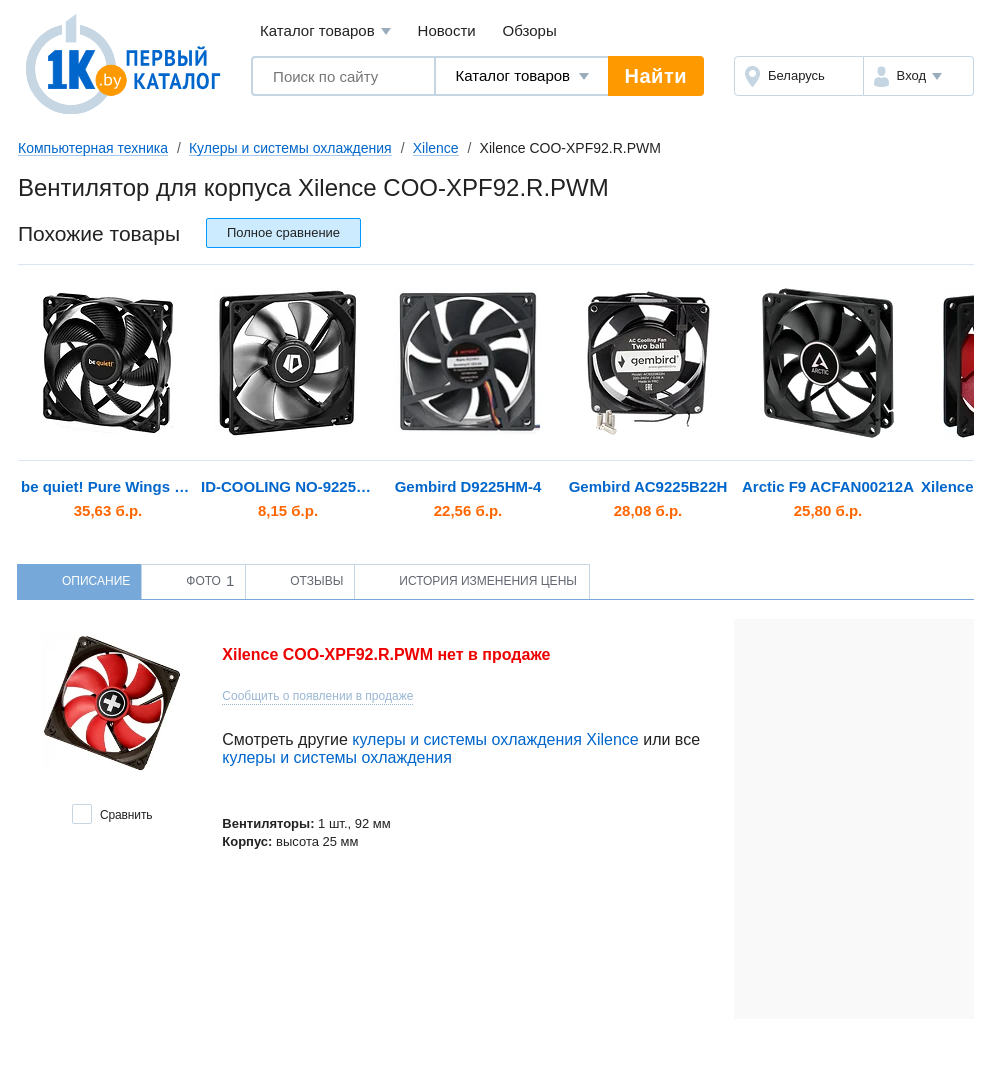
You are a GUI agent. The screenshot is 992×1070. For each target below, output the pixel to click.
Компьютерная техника (93, 148)
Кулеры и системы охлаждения (290, 148)
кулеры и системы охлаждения (337, 757)
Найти (656, 76)
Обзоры (530, 30)
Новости (447, 30)
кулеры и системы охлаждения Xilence (495, 739)
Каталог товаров (325, 31)
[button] (918, 76)
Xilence (436, 148)
